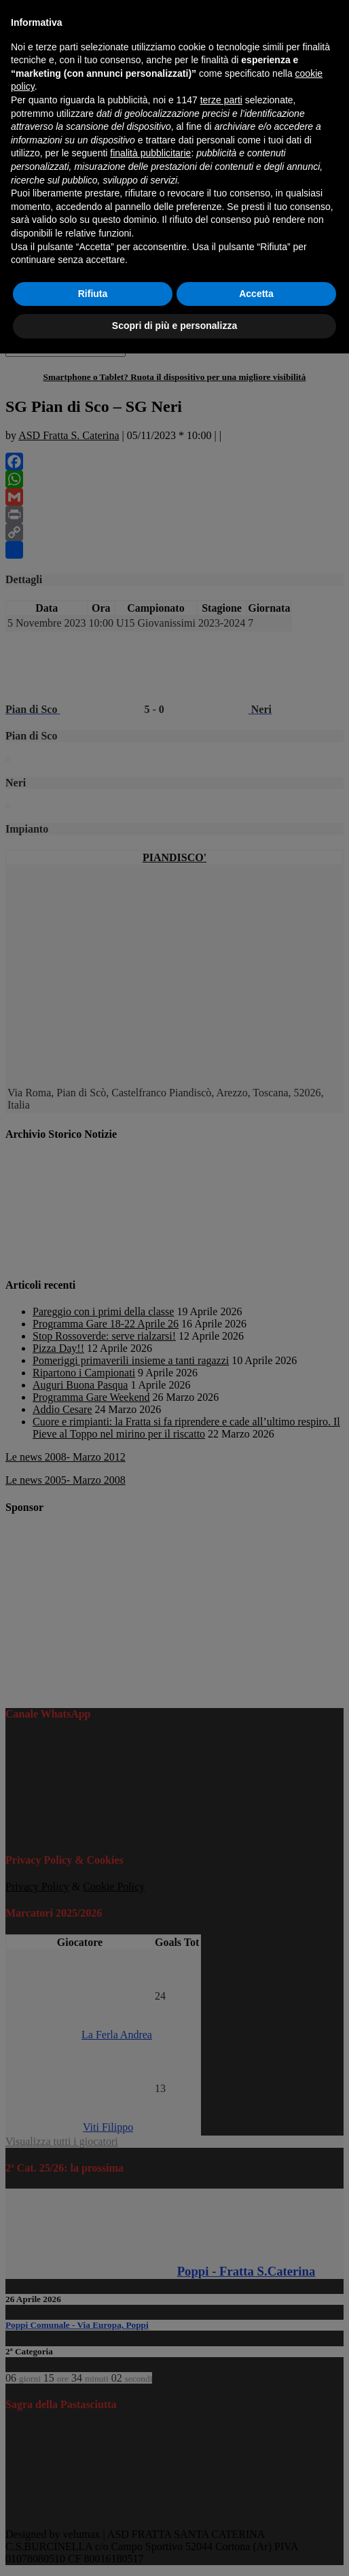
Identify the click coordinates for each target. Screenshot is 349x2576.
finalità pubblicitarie (150, 152)
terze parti (221, 99)
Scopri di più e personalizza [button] (174, 325)
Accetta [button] (256, 293)
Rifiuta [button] (93, 293)
